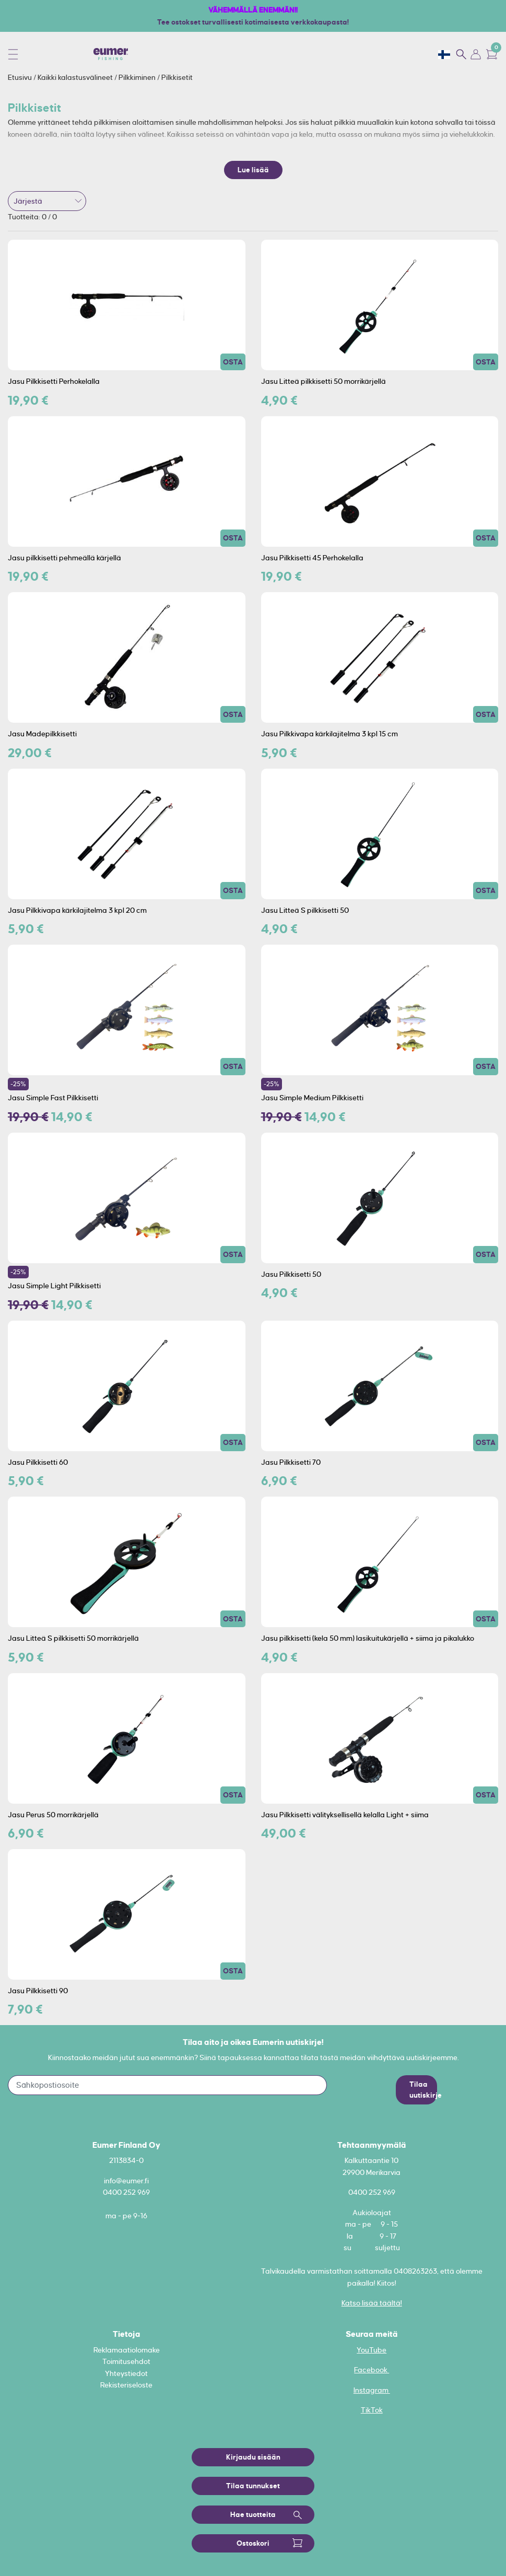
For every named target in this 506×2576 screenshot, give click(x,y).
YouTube (371, 2350)
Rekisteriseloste (126, 2385)
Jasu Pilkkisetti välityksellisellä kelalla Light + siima (345, 1814)
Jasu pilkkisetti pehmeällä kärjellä (64, 558)
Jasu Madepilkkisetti (42, 734)
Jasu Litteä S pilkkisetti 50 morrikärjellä (73, 1638)
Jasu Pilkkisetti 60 (38, 1462)
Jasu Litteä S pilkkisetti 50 (305, 910)
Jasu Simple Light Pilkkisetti (54, 1285)
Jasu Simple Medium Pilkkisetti (312, 1097)
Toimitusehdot (126, 2361)
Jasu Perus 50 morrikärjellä (53, 1814)
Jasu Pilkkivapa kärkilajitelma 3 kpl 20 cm (77, 910)
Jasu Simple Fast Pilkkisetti (53, 1097)
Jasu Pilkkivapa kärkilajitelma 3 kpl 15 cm (329, 734)
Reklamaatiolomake (126, 2350)
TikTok (372, 2410)
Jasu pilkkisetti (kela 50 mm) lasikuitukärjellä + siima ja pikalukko (367, 1638)
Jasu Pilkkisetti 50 (291, 1274)
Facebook (371, 2370)
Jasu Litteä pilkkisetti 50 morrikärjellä (323, 381)
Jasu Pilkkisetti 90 (38, 1990)
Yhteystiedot (126, 2373)
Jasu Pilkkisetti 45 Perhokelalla (312, 558)
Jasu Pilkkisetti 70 (291, 1462)
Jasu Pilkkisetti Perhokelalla (54, 381)
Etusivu (20, 77)
